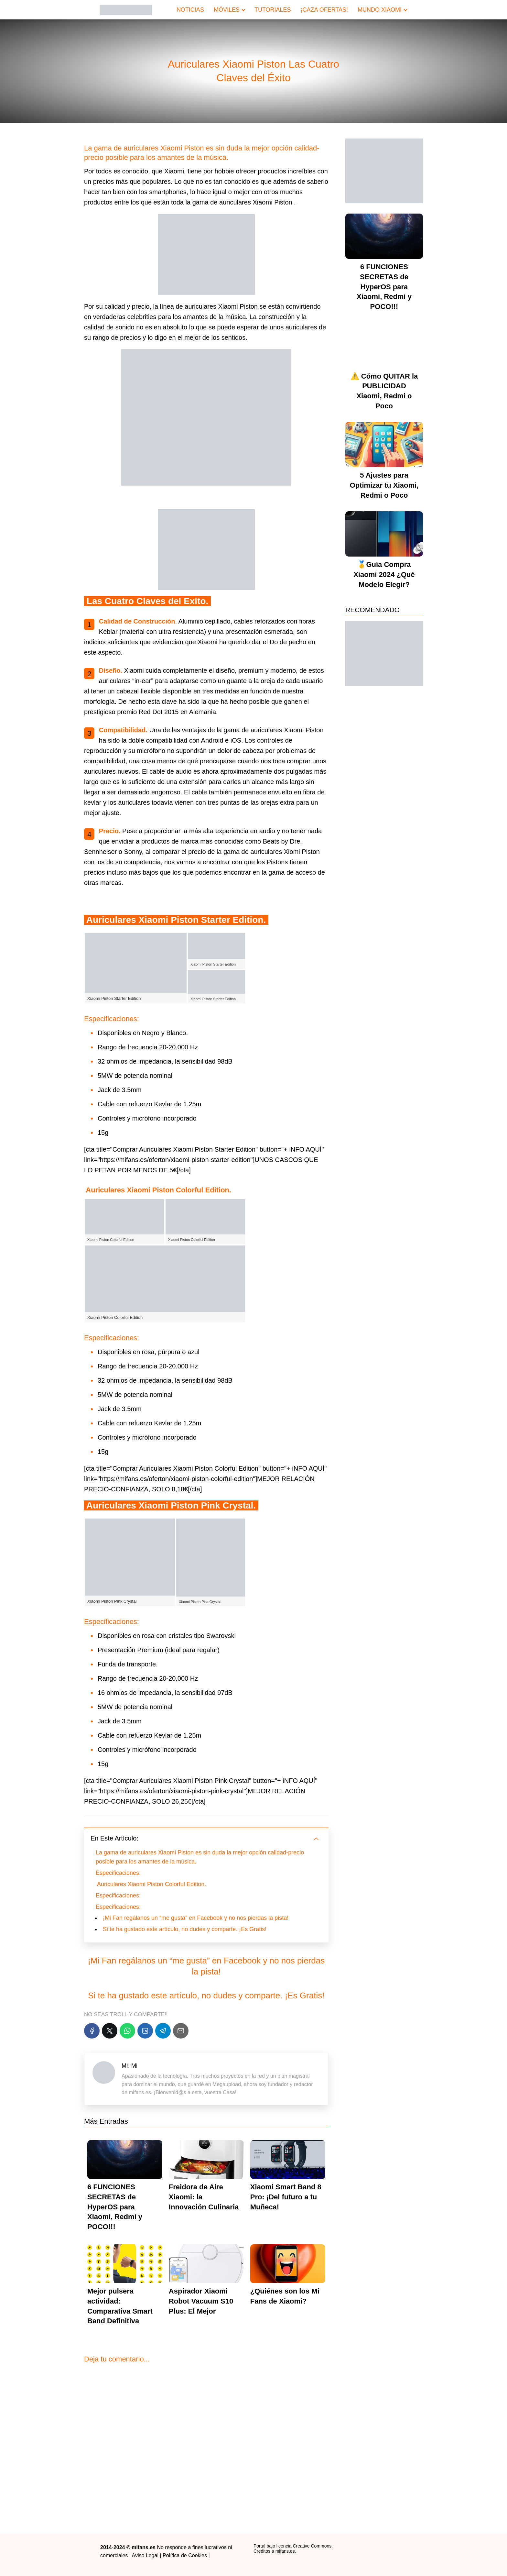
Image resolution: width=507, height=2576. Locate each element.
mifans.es (285, 2551)
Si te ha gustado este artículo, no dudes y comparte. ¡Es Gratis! (184, 1929)
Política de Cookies (185, 2555)
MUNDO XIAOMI (380, 9)
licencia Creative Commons (303, 2545)
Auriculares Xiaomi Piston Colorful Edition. (152, 1884)
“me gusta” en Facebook (214, 1960)
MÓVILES (227, 9)
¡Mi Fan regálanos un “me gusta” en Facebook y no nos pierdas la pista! (195, 1918)
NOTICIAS (190, 9)
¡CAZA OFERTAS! (324, 9)
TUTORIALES (272, 9)
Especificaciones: (118, 1873)
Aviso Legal (145, 2555)
